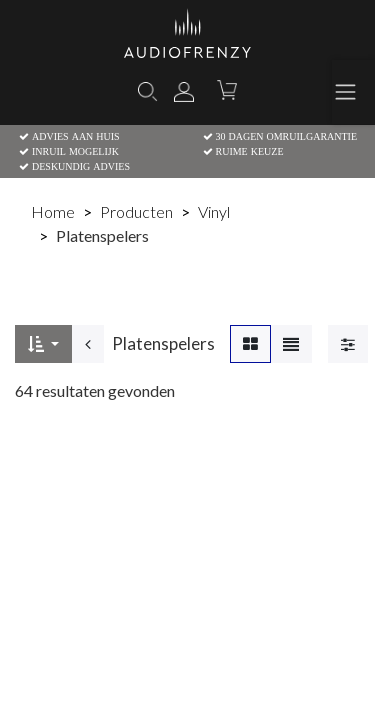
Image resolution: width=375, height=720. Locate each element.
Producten (136, 211)
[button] (43, 344)
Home (53, 211)
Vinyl (214, 211)
